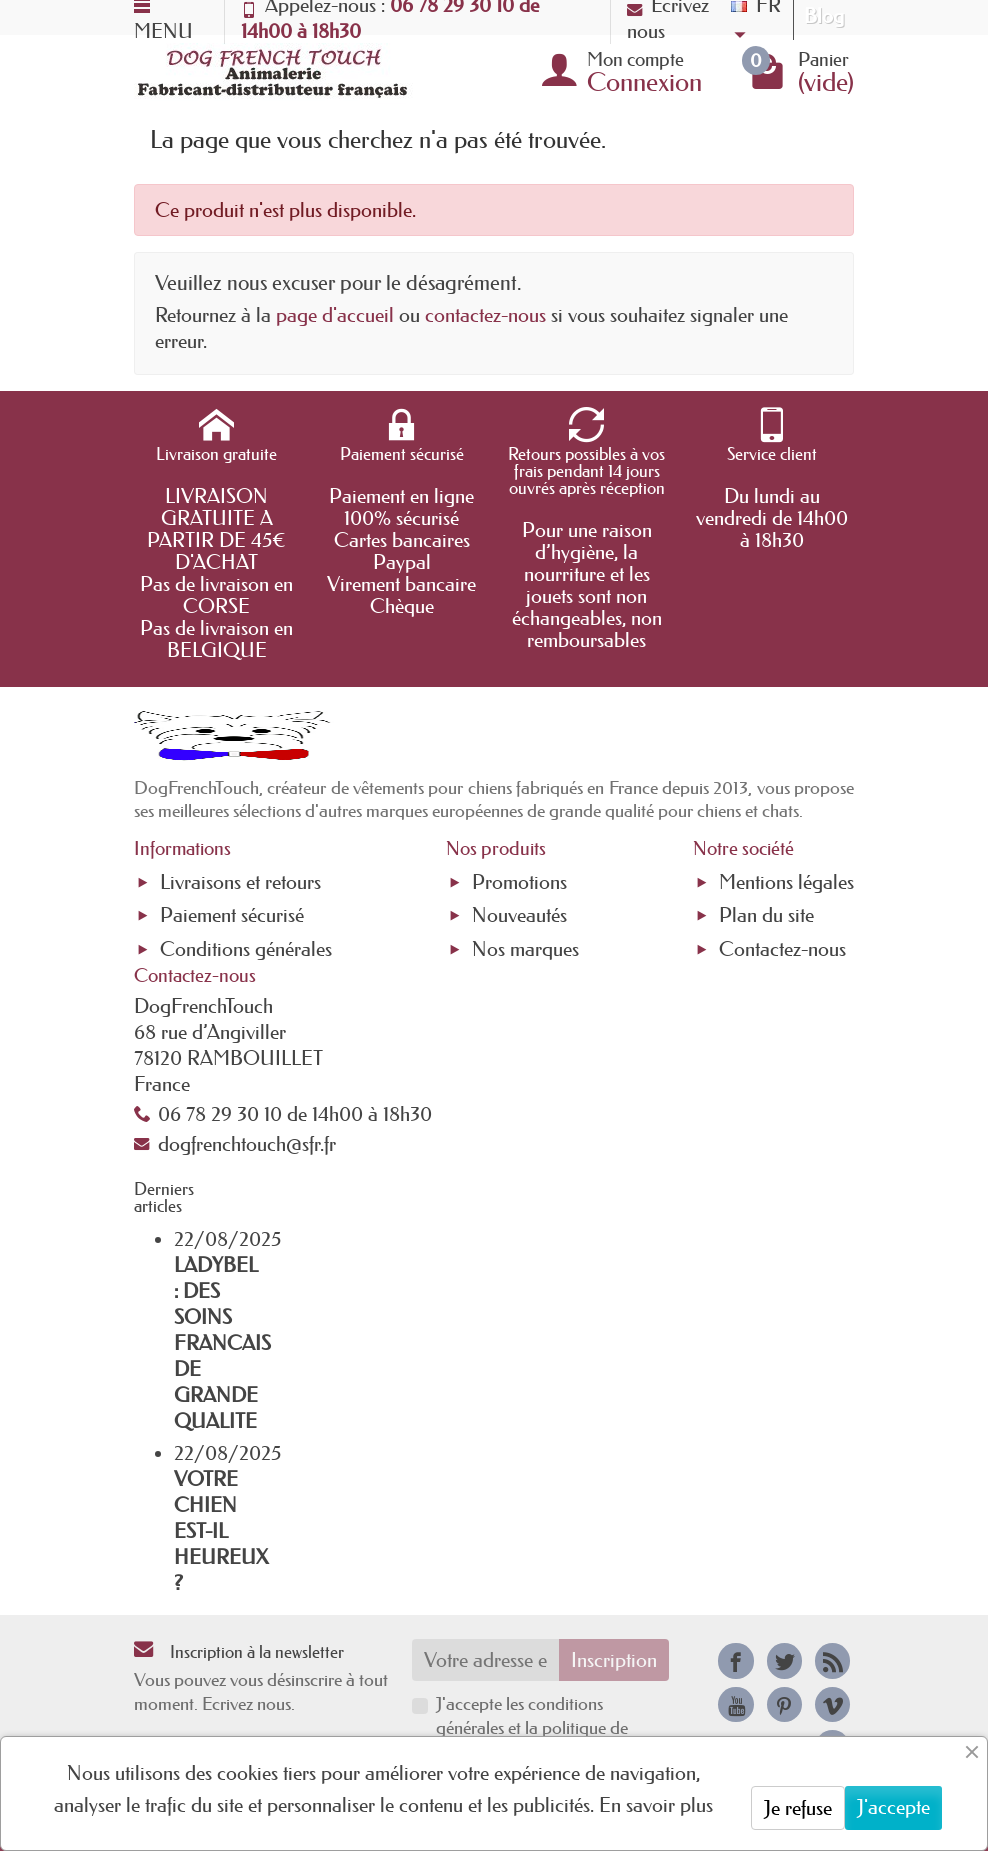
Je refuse (798, 1808)
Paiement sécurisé (232, 915)
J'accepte (893, 1807)
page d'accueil (335, 315)
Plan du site (766, 915)
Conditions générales (246, 949)
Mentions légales (786, 882)
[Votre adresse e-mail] (486, 1660)
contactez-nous (485, 315)
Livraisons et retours (240, 882)
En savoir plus (656, 1805)
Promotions (519, 882)
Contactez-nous (782, 949)
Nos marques (525, 949)
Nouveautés (519, 915)
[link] (735, 1660)
